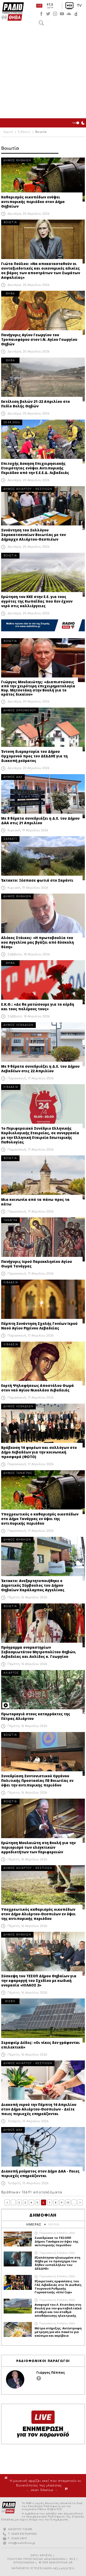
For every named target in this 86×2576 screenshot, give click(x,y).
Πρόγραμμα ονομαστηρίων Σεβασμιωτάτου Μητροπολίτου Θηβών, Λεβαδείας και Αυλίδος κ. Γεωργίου (38, 1652)
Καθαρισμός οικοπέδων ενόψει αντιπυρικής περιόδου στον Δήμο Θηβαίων (33, 202)
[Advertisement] (43, 73)
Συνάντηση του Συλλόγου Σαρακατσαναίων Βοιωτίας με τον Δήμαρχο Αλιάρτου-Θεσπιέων (33, 535)
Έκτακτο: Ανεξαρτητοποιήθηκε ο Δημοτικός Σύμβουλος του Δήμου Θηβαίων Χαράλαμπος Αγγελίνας (32, 1585)
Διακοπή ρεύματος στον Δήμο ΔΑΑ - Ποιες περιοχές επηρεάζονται (40, 2173)
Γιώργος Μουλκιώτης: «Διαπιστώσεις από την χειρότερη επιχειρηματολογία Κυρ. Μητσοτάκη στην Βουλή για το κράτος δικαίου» (38, 688)
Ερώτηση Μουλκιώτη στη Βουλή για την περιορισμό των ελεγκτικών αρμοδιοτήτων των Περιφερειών (38, 1847)
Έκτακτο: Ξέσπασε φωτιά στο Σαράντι (37, 880)
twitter (48, 13)
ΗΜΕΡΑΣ (33, 2224)
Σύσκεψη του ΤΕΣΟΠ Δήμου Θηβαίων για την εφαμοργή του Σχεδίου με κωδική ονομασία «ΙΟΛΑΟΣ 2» (38, 1980)
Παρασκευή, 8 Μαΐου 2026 (57, 2233)
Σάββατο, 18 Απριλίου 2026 (29, 954)
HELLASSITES (63, 2568)
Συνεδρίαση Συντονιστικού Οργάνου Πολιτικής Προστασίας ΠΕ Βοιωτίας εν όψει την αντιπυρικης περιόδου (37, 1780)
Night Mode (79, 122)
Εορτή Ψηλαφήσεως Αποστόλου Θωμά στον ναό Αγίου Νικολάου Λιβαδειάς (37, 1387)
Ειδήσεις (24, 132)
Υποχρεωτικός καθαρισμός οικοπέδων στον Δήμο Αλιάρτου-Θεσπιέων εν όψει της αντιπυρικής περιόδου (38, 1914)
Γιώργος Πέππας (50, 2372)
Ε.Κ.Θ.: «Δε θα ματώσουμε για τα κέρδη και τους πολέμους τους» (37, 1006)
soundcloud (68, 13)
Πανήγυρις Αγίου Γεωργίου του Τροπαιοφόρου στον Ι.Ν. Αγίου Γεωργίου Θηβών (39, 339)
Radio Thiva (12, 11)
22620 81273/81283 (24, 2533)
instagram (55, 13)
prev (7, 2202)
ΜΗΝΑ (54, 2224)
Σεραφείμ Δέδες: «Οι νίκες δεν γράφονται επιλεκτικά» (40, 2044)
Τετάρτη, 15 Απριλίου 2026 (28, 2121)
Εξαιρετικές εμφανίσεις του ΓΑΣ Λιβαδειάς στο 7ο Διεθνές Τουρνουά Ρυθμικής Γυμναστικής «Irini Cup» (58, 2286)
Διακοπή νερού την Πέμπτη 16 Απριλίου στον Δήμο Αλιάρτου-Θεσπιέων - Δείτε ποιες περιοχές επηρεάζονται (38, 2109)
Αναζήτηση (41, 23)
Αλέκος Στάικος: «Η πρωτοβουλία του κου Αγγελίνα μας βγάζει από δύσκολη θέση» (37, 942)
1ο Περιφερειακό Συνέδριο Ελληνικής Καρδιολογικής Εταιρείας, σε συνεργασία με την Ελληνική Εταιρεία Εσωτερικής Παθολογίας (40, 1135)
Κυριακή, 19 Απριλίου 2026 (28, 830)
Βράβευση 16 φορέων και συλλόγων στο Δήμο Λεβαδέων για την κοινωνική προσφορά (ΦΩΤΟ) (39, 1452)
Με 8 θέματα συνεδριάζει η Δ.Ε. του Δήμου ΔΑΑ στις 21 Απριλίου (40, 820)
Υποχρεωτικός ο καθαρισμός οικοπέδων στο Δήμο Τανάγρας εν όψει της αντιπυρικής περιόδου (39, 1519)
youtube (61, 13)
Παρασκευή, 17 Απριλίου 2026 (31, 1078)
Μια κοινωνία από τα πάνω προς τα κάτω (35, 1201)
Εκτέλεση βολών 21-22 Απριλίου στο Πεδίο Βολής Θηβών (35, 403)
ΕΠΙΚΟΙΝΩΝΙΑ (24, 2562)
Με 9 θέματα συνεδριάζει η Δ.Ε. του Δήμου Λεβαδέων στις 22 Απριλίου (40, 1068)
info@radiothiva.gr (22, 2543)
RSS (72, 2559)
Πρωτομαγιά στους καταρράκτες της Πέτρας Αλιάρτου (35, 1716)
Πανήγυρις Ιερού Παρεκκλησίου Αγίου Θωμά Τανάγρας (36, 1263)
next (80, 2202)
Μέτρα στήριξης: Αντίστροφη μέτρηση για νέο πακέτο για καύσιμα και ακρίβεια (58, 2331)
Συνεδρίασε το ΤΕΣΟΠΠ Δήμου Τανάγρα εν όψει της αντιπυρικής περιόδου (56, 2241)
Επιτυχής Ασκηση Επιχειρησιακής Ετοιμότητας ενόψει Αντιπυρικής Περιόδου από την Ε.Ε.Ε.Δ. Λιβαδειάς (35, 468)
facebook (41, 13)
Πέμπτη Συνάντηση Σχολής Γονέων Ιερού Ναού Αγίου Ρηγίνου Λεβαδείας (39, 1325)
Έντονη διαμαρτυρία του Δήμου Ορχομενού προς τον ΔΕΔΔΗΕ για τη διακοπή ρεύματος (34, 756)
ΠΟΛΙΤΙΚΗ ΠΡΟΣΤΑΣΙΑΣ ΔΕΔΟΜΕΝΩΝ (36, 2559)
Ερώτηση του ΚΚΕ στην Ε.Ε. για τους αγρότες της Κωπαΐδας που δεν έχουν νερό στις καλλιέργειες (36, 601)
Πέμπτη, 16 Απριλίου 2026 (27, 1597)
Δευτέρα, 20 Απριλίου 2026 (29, 213)
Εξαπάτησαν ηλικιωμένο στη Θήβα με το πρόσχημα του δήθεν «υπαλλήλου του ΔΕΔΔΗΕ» (57, 2263)
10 (68, 2202)
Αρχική (8, 132)
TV (79, 6)
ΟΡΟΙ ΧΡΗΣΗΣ (41, 2555)
